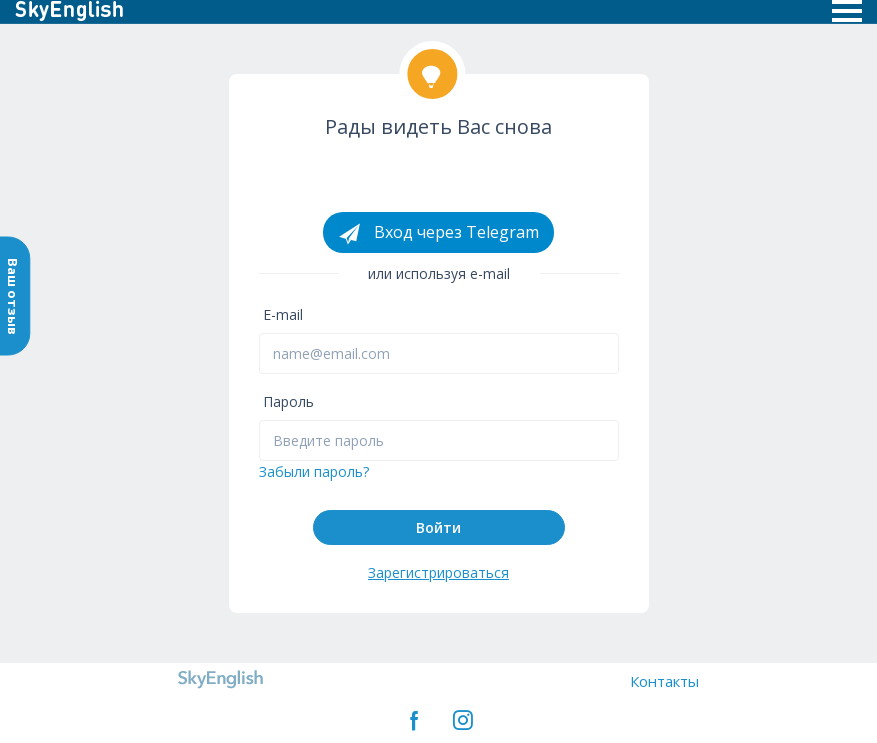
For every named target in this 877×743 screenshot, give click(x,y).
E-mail (283, 314)
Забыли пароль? (314, 471)
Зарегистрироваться (438, 572)
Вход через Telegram (438, 233)
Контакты (664, 681)
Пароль (288, 401)
